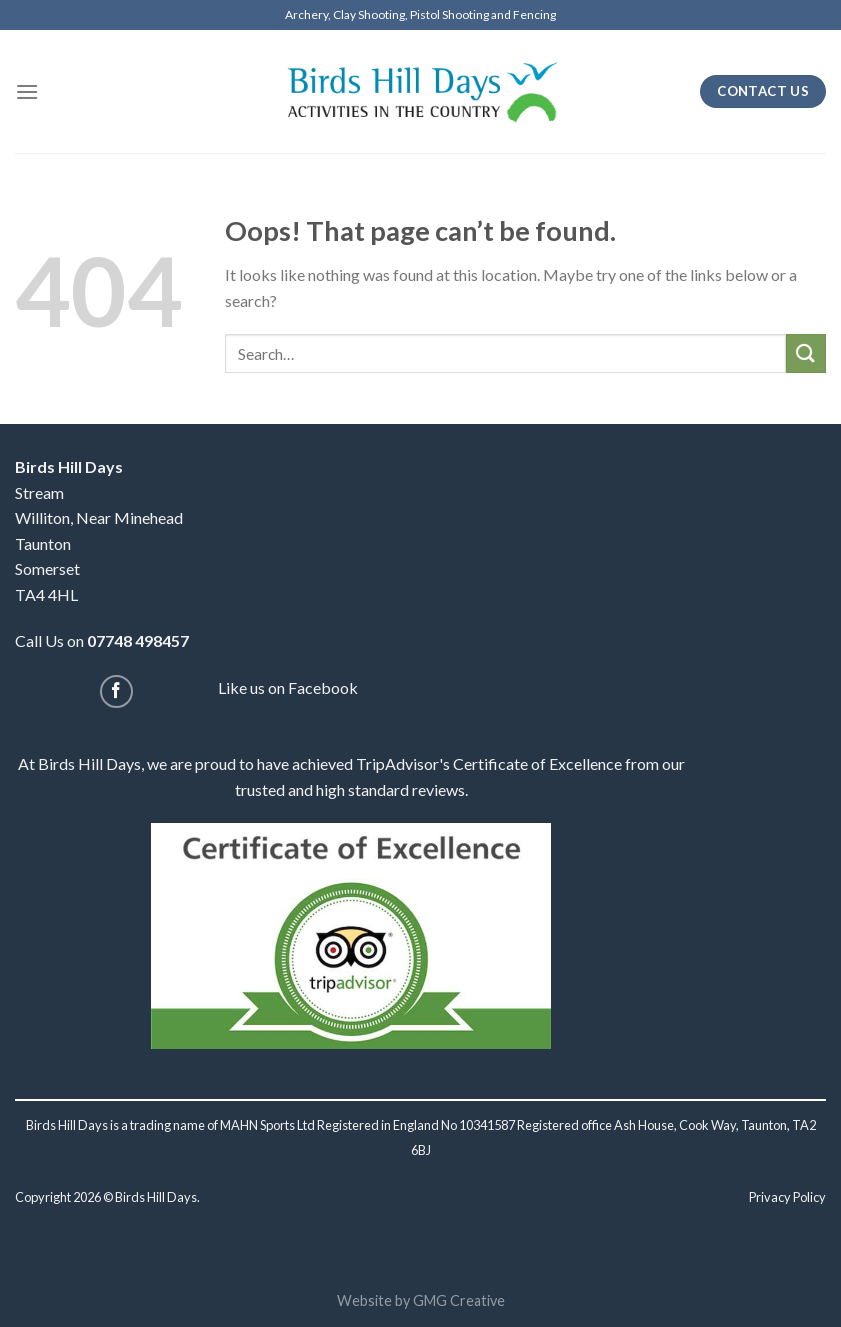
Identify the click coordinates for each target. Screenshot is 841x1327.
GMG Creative (459, 1300)
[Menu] (27, 91)
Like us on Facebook (288, 687)
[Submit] (806, 353)
